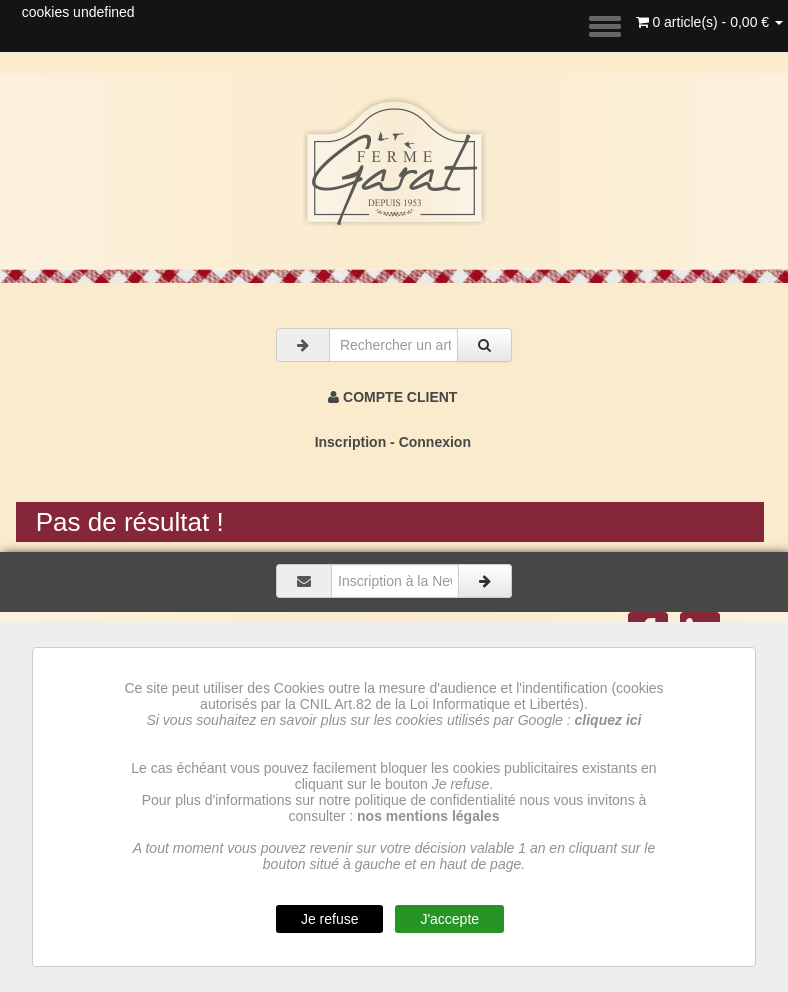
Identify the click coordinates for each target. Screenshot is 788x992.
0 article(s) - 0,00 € (710, 22)
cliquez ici (608, 720)
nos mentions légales (428, 816)
